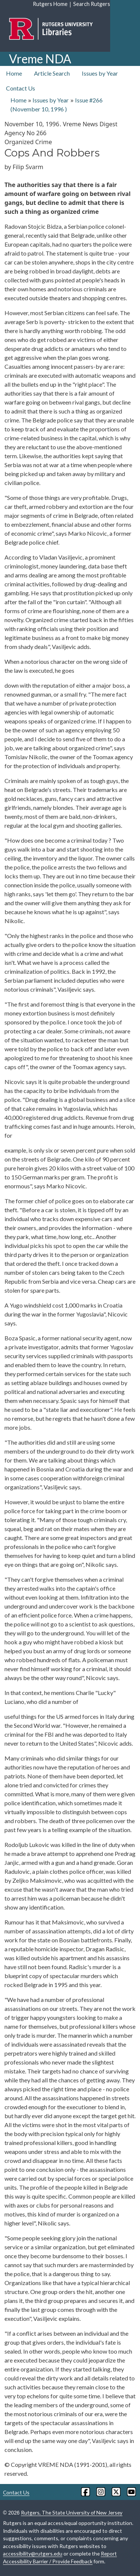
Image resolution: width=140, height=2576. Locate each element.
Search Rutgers (91, 4)
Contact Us (20, 88)
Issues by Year (100, 73)
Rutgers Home (50, 4)
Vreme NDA (40, 58)
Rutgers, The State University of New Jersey (71, 2512)
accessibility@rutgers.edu (32, 2553)
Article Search (52, 73)
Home (14, 73)
